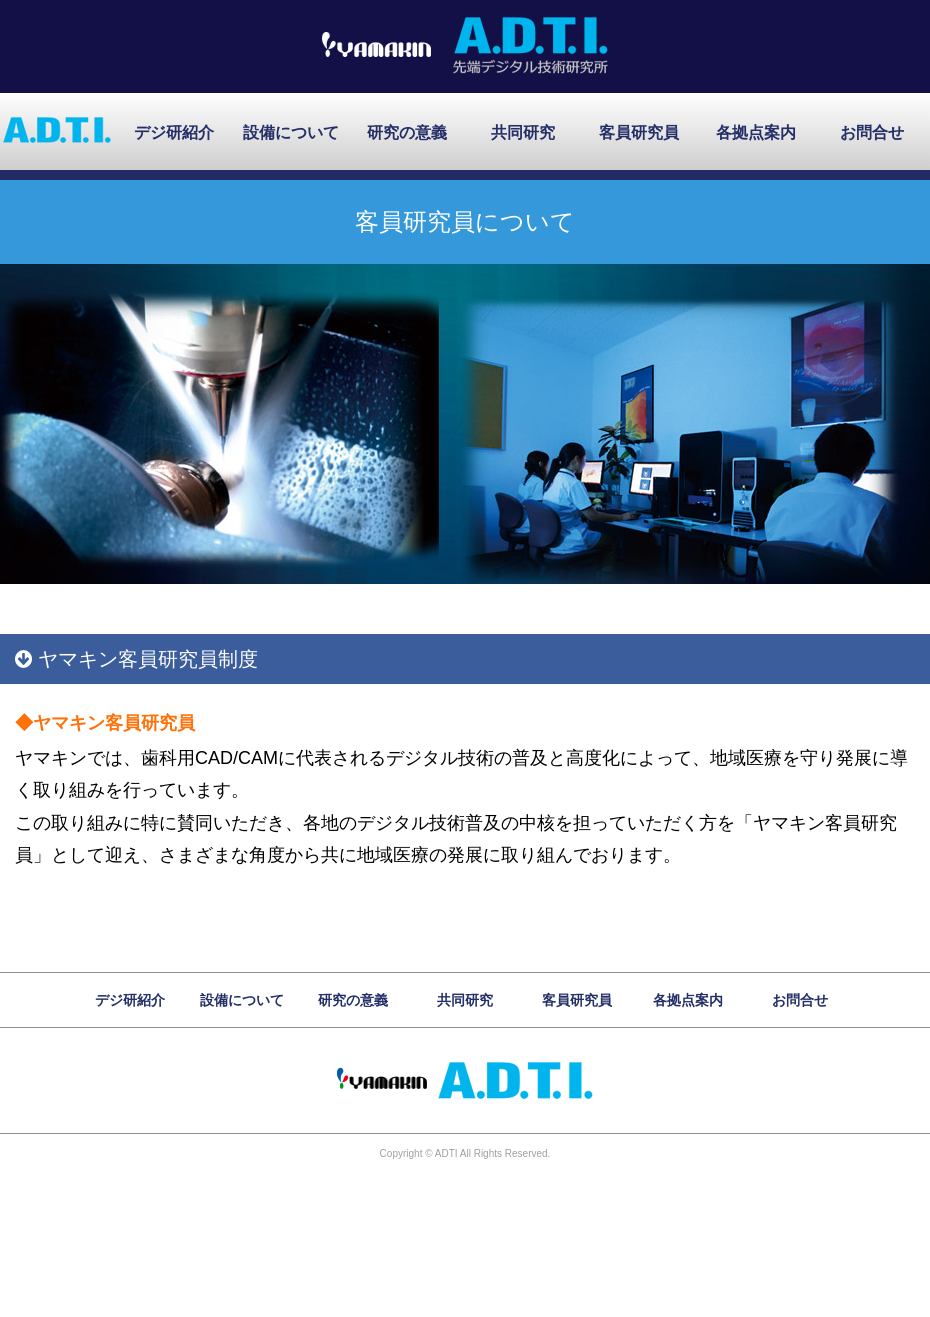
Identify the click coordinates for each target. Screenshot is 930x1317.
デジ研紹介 (174, 132)
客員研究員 (639, 132)
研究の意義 (407, 132)
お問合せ (872, 132)
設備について (291, 132)
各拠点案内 (756, 132)
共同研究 (523, 132)
